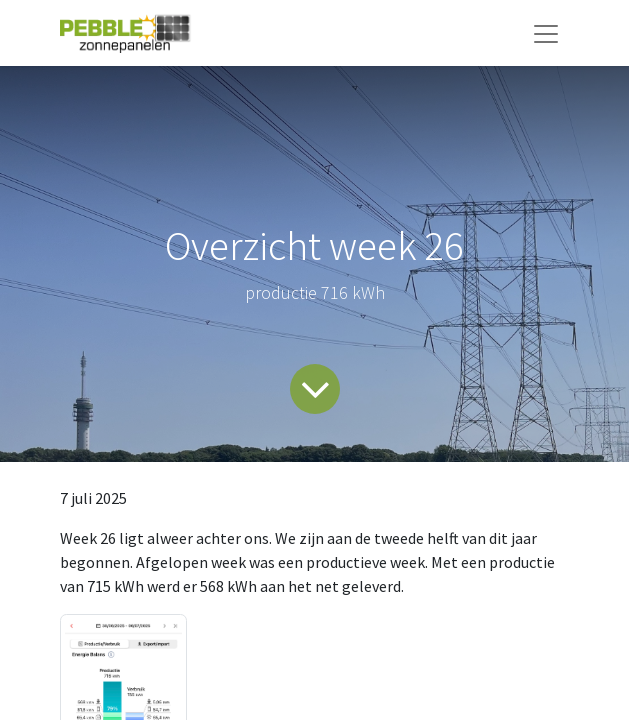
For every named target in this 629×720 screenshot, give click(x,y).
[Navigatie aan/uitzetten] (546, 33)
